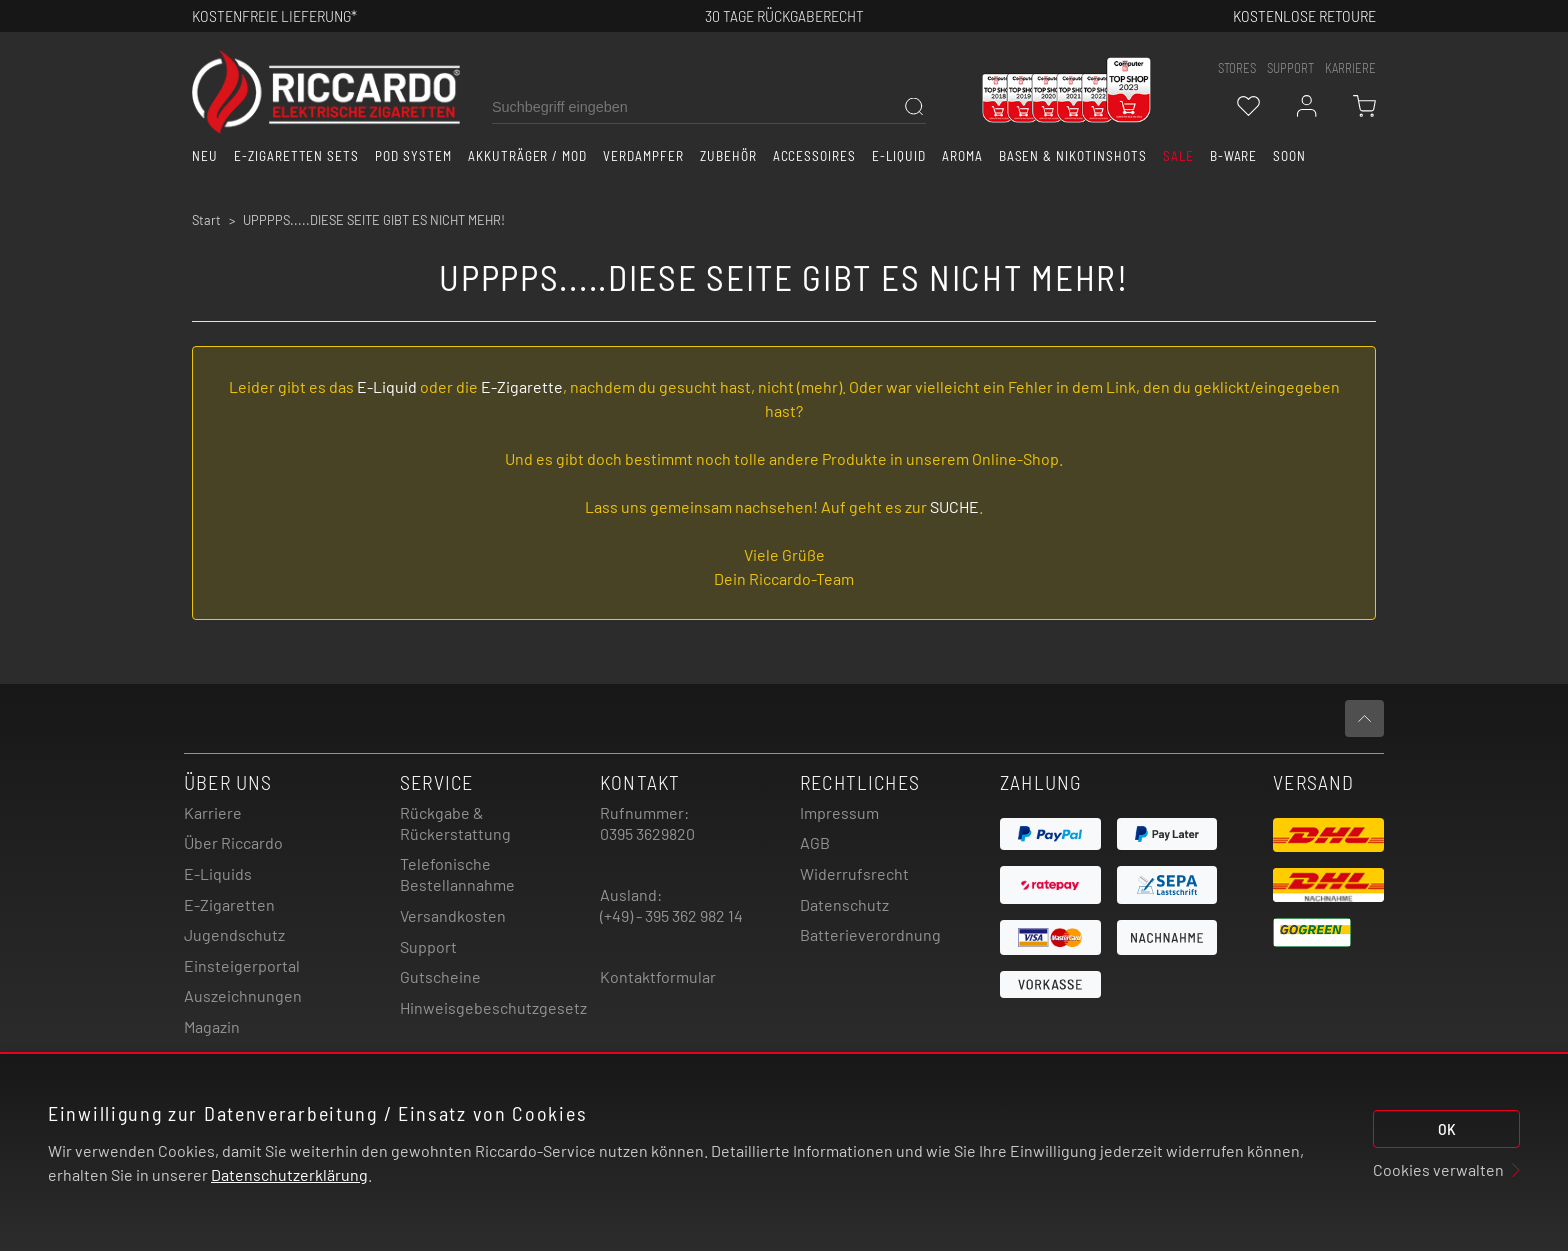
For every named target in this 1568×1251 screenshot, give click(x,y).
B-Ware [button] (1234, 156)
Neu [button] (205, 156)
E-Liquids (218, 873)
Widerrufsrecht (854, 873)
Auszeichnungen (243, 995)
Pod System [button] (413, 156)
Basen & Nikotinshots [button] (1073, 156)
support (1290, 68)
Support (428, 946)
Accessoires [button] (815, 156)
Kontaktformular (658, 976)
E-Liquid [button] (899, 156)
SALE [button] (1178, 156)
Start (206, 220)
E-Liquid (387, 386)
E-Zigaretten (229, 904)
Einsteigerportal (242, 965)
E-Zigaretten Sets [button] (296, 156)
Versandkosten (453, 915)
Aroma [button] (962, 156)
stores (1237, 68)
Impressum (839, 812)
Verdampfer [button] (643, 156)
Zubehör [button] (728, 156)
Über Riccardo (233, 842)
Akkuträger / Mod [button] (527, 156)
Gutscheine (440, 976)
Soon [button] (1289, 156)
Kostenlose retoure (1304, 15)
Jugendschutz (234, 934)
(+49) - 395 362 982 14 (671, 915)
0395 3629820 (647, 833)
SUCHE (954, 506)
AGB (815, 842)
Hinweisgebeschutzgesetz (493, 1007)
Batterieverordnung (870, 934)
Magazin (212, 1026)
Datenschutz (844, 904)
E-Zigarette (522, 386)
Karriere (1350, 68)
